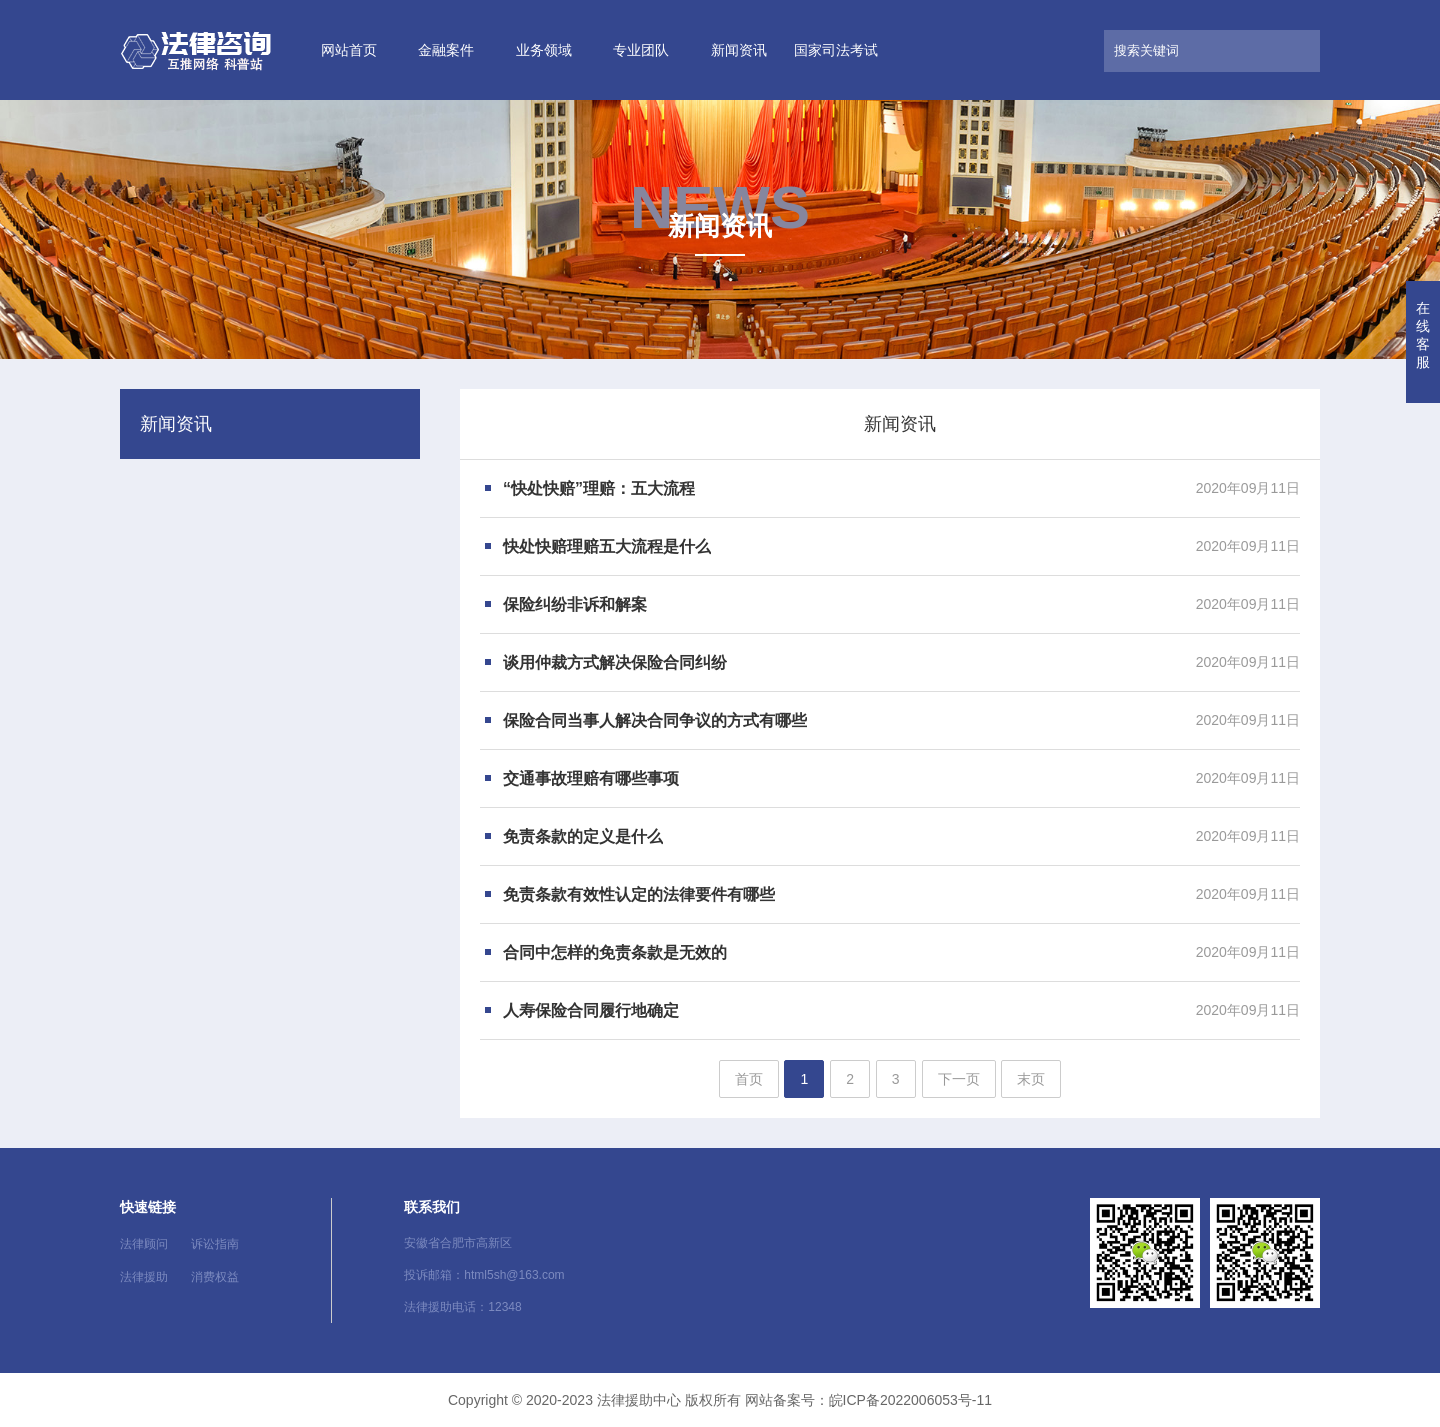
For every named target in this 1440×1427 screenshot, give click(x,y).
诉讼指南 (215, 1244)
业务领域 (544, 50)
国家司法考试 (836, 50)
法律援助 (144, 1277)
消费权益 (215, 1277)
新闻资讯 (739, 50)
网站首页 (349, 50)
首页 (749, 1079)
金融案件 (446, 50)
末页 (1031, 1079)
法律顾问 (144, 1244)
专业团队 (641, 50)
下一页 (959, 1079)
